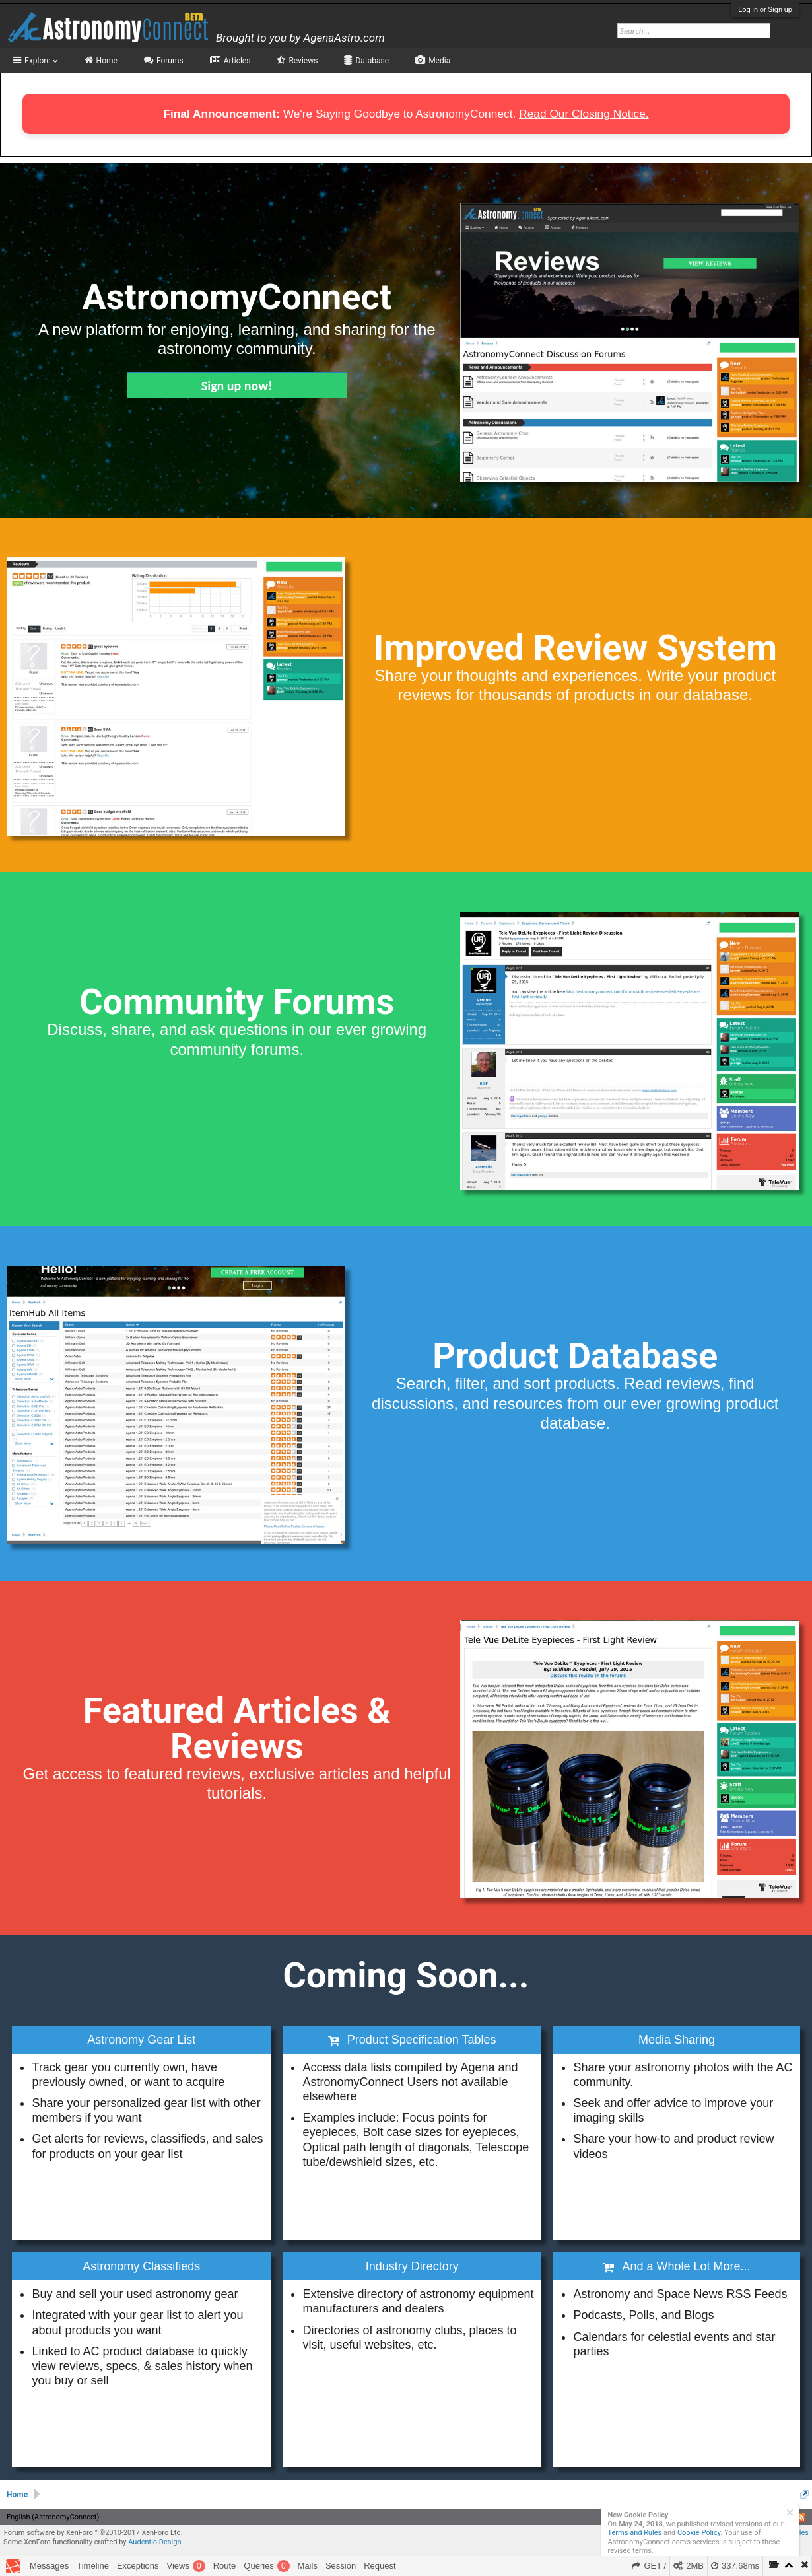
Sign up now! (237, 386)
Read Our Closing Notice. (583, 113)
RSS (800, 2517)
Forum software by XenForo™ (93, 2532)
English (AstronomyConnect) (53, 2517)
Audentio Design (154, 2542)
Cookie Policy (698, 2532)
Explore (41, 60)
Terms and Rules (635, 2532)
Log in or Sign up (765, 9)
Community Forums (236, 1001)
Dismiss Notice (790, 2512)
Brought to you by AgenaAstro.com (300, 37)
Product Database (575, 1356)
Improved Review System (575, 647)
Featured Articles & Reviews (237, 1728)
